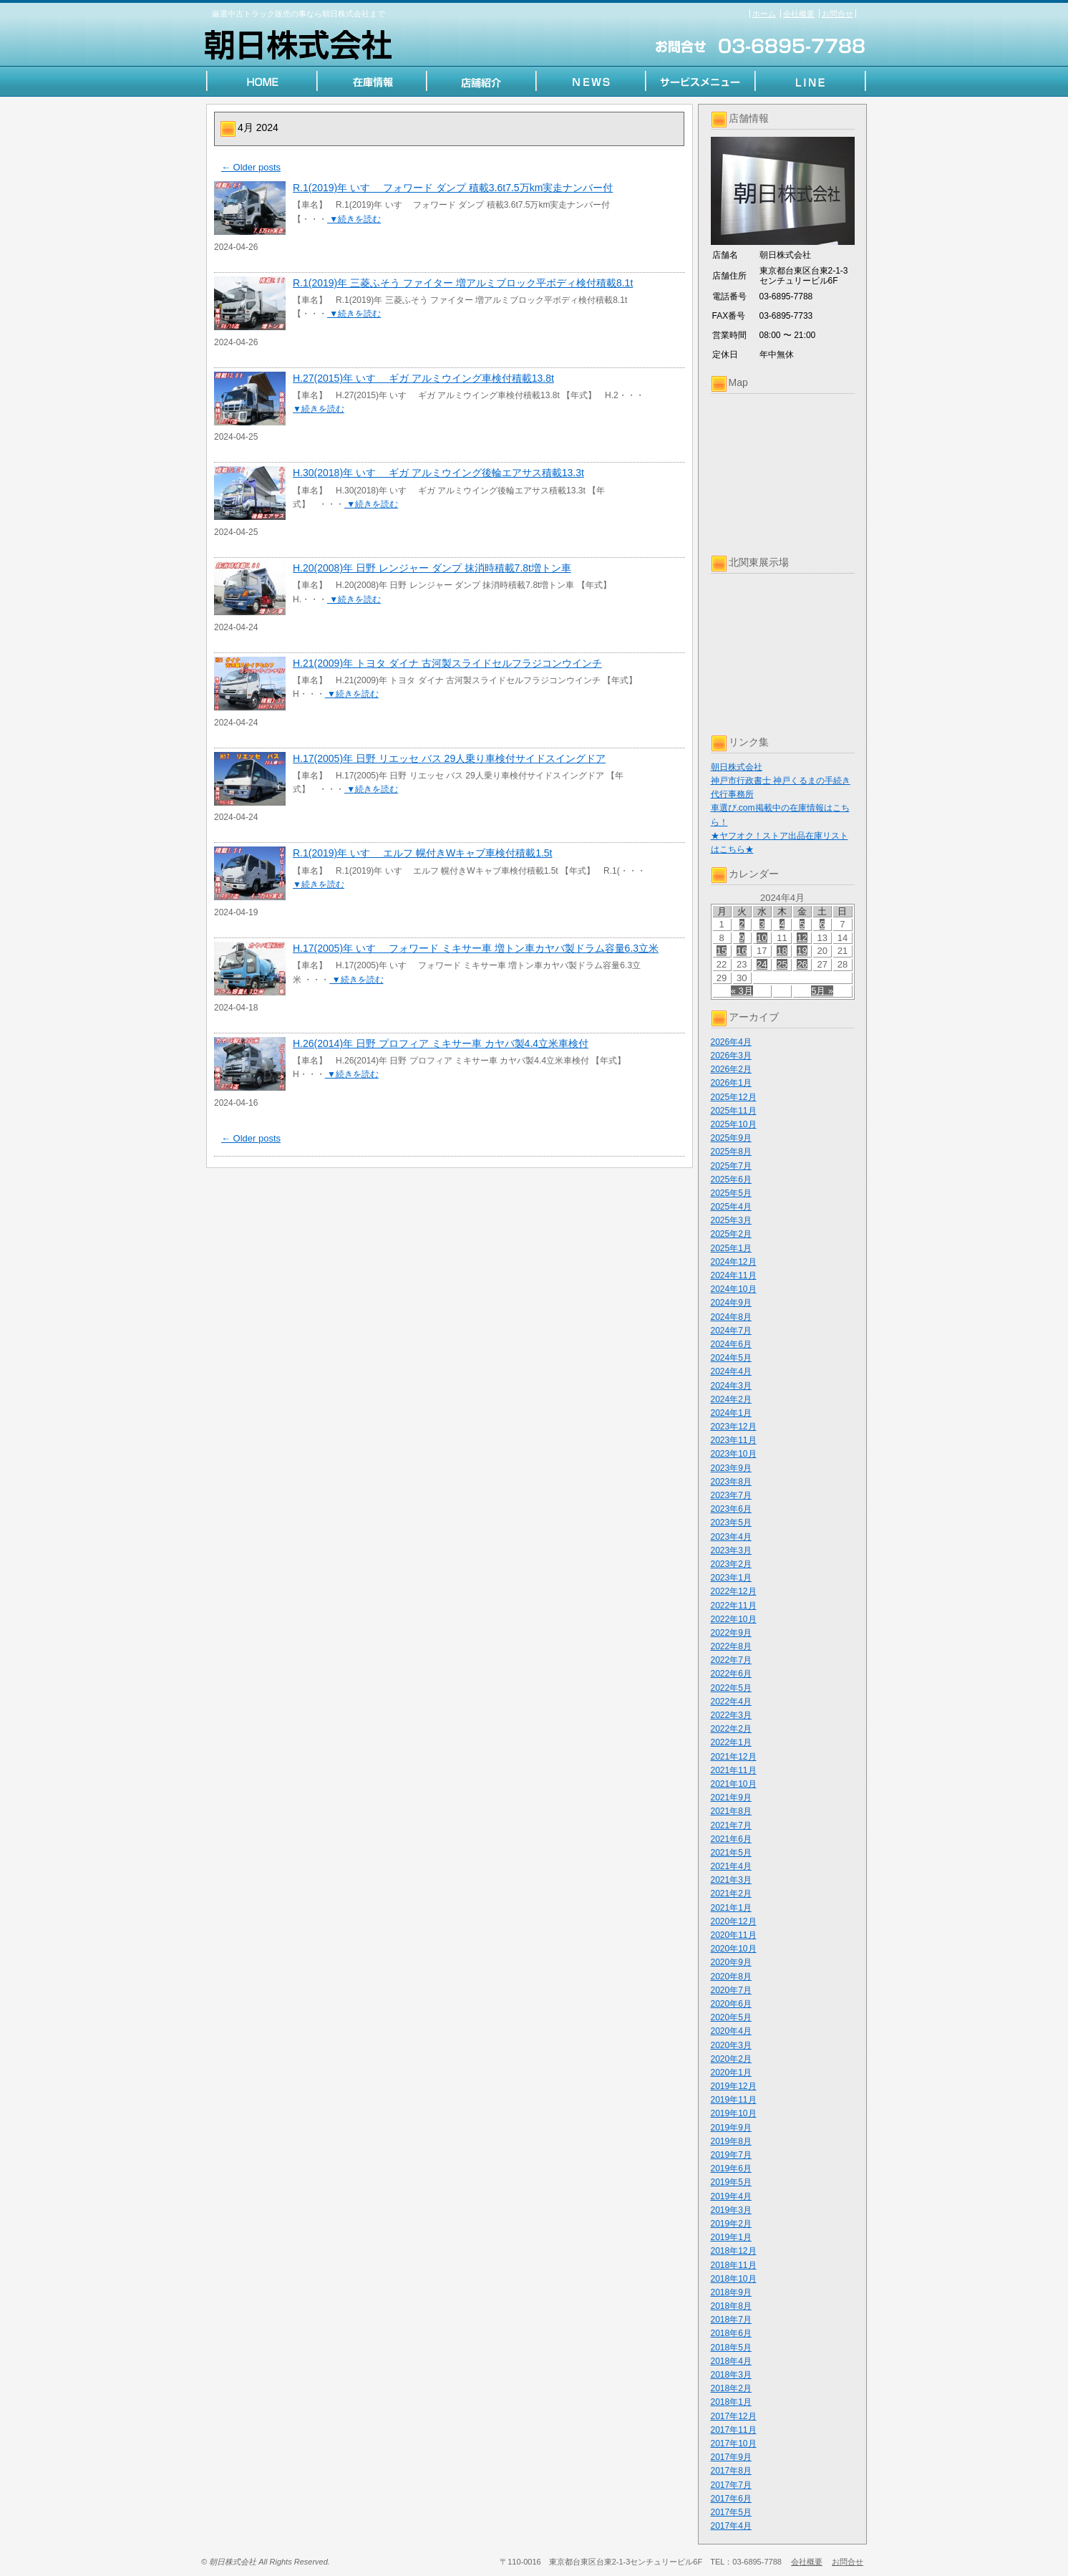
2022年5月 (731, 1688)
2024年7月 (731, 1331)
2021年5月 (731, 1853)
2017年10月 (734, 2443)
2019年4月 (731, 2196)
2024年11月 (734, 1275)
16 (742, 950)
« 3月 (742, 990)
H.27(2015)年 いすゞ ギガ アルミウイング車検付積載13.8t (423, 378)
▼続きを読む (354, 219)
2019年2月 (731, 2224)
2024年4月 (731, 1371)
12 (802, 937)
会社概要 (799, 13)
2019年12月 (734, 2086)
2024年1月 (731, 1413)
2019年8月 (731, 2141)
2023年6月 (731, 1509)
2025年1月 (731, 1248)
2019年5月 (731, 2182)
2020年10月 (734, 1949)
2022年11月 (734, 1606)
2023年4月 (731, 1537)
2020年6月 (731, 2004)
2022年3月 (731, 1715)
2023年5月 (731, 1523)
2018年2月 (731, 2388)
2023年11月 (734, 1440)
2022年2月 (731, 1729)
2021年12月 (734, 1757)
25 (782, 964)
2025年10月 (734, 1124)
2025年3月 (731, 1220)
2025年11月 (734, 1111)
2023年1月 (731, 1578)
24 (762, 964)
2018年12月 (734, 2251)
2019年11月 (734, 2100)
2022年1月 (731, 1742)
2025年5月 (731, 1193)
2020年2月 (731, 2059)
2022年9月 (731, 1633)
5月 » (822, 990)
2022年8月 (731, 1646)
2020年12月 (734, 1921)
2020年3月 (731, 2045)
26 (802, 964)
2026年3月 (731, 1056)
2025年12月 (734, 1097)
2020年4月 (731, 2031)
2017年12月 (734, 2416)
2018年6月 (731, 2333)
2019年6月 (731, 2168)
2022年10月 (734, 1619)
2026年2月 (731, 1069)
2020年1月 (731, 2073)
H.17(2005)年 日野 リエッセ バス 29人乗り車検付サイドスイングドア (449, 758)
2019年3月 (731, 2210)
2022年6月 (731, 1674)
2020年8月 (731, 1977)
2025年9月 (731, 1138)
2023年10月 (734, 1454)
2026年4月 (731, 1042)
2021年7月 (731, 1825)
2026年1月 (731, 1083)
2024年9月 (731, 1303)
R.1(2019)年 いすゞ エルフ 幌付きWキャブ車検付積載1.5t (423, 853)
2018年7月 (731, 2320)
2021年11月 (734, 1770)
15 (722, 950)
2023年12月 (734, 1427)
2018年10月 (734, 2279)
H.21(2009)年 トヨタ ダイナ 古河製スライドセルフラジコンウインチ (447, 663)
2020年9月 (731, 1962)
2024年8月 (731, 1317)
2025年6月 (731, 1179)
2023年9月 (731, 1468)
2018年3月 (731, 2375)
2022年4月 (731, 1702)
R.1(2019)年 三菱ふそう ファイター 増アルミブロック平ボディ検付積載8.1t (463, 283)
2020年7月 (731, 1990)
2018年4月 (731, 2361)
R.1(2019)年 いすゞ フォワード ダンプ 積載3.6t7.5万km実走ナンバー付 (453, 187)
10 (762, 937)
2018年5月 (731, 2348)
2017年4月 (731, 2526)
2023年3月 (731, 1550)
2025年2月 (731, 1234)
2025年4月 (731, 1207)
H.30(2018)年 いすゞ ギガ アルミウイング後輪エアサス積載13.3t (438, 472)
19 (802, 950)
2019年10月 (734, 2113)
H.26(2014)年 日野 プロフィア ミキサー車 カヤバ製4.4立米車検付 (440, 1043)
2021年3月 (731, 1880)
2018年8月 (731, 2306)
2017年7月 (731, 2485)
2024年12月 (734, 1262)
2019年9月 (731, 2128)
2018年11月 (734, 2265)
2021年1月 (731, 1908)
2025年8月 (731, 1152)
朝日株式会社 (736, 767)
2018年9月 (731, 2292)
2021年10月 (734, 1784)
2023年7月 (731, 1495)
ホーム (764, 13)
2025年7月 (731, 1166)
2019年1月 (731, 2237)
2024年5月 (731, 1358)
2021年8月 (731, 1811)
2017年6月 (731, 2499)
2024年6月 (731, 1344)
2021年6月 (731, 1839)
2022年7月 (731, 1660)
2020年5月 (731, 2017)
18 (782, 950)
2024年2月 (731, 1399)
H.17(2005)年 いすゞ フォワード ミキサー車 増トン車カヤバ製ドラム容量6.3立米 (476, 948)
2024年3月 (731, 1386)
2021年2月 (731, 1893)
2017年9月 (731, 2457)
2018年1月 (731, 2402)
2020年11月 (734, 1935)
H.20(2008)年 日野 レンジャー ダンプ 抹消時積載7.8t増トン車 (432, 568)
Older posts (251, 167)
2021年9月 (731, 1798)
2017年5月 (731, 2512)
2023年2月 (731, 1564)
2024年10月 (734, 1289)
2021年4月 (731, 1866)
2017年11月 (734, 2430)
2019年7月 (731, 2155)
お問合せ (837, 13)
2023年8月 (731, 1482)
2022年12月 (734, 1591)
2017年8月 (731, 2471)
